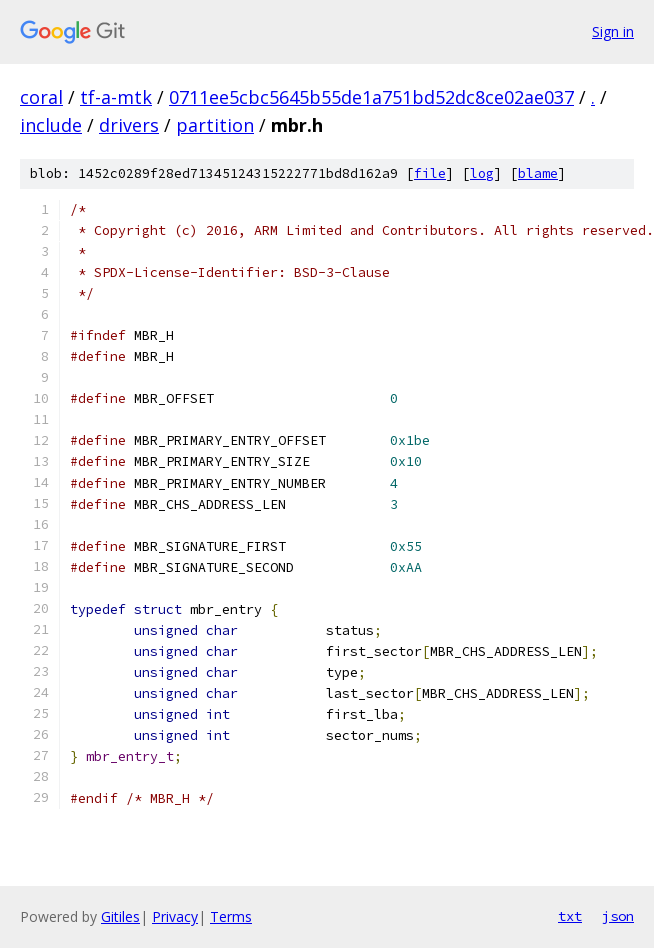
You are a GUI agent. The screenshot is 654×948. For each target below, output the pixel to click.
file (430, 173)
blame (538, 173)
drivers (129, 125)
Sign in (613, 31)
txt (570, 916)
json (618, 916)
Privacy (175, 916)
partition (215, 125)
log (482, 173)
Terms (231, 916)
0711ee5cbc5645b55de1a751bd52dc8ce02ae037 (371, 97)
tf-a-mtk (116, 97)
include (51, 125)
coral (41, 97)
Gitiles (120, 916)
